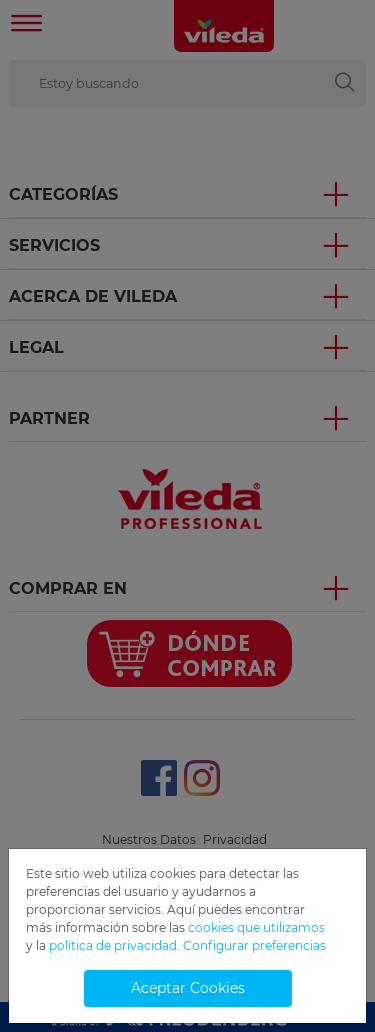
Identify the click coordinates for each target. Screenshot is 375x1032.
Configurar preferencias (254, 945)
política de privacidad (113, 945)
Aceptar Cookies (188, 988)
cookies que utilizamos (256, 927)
